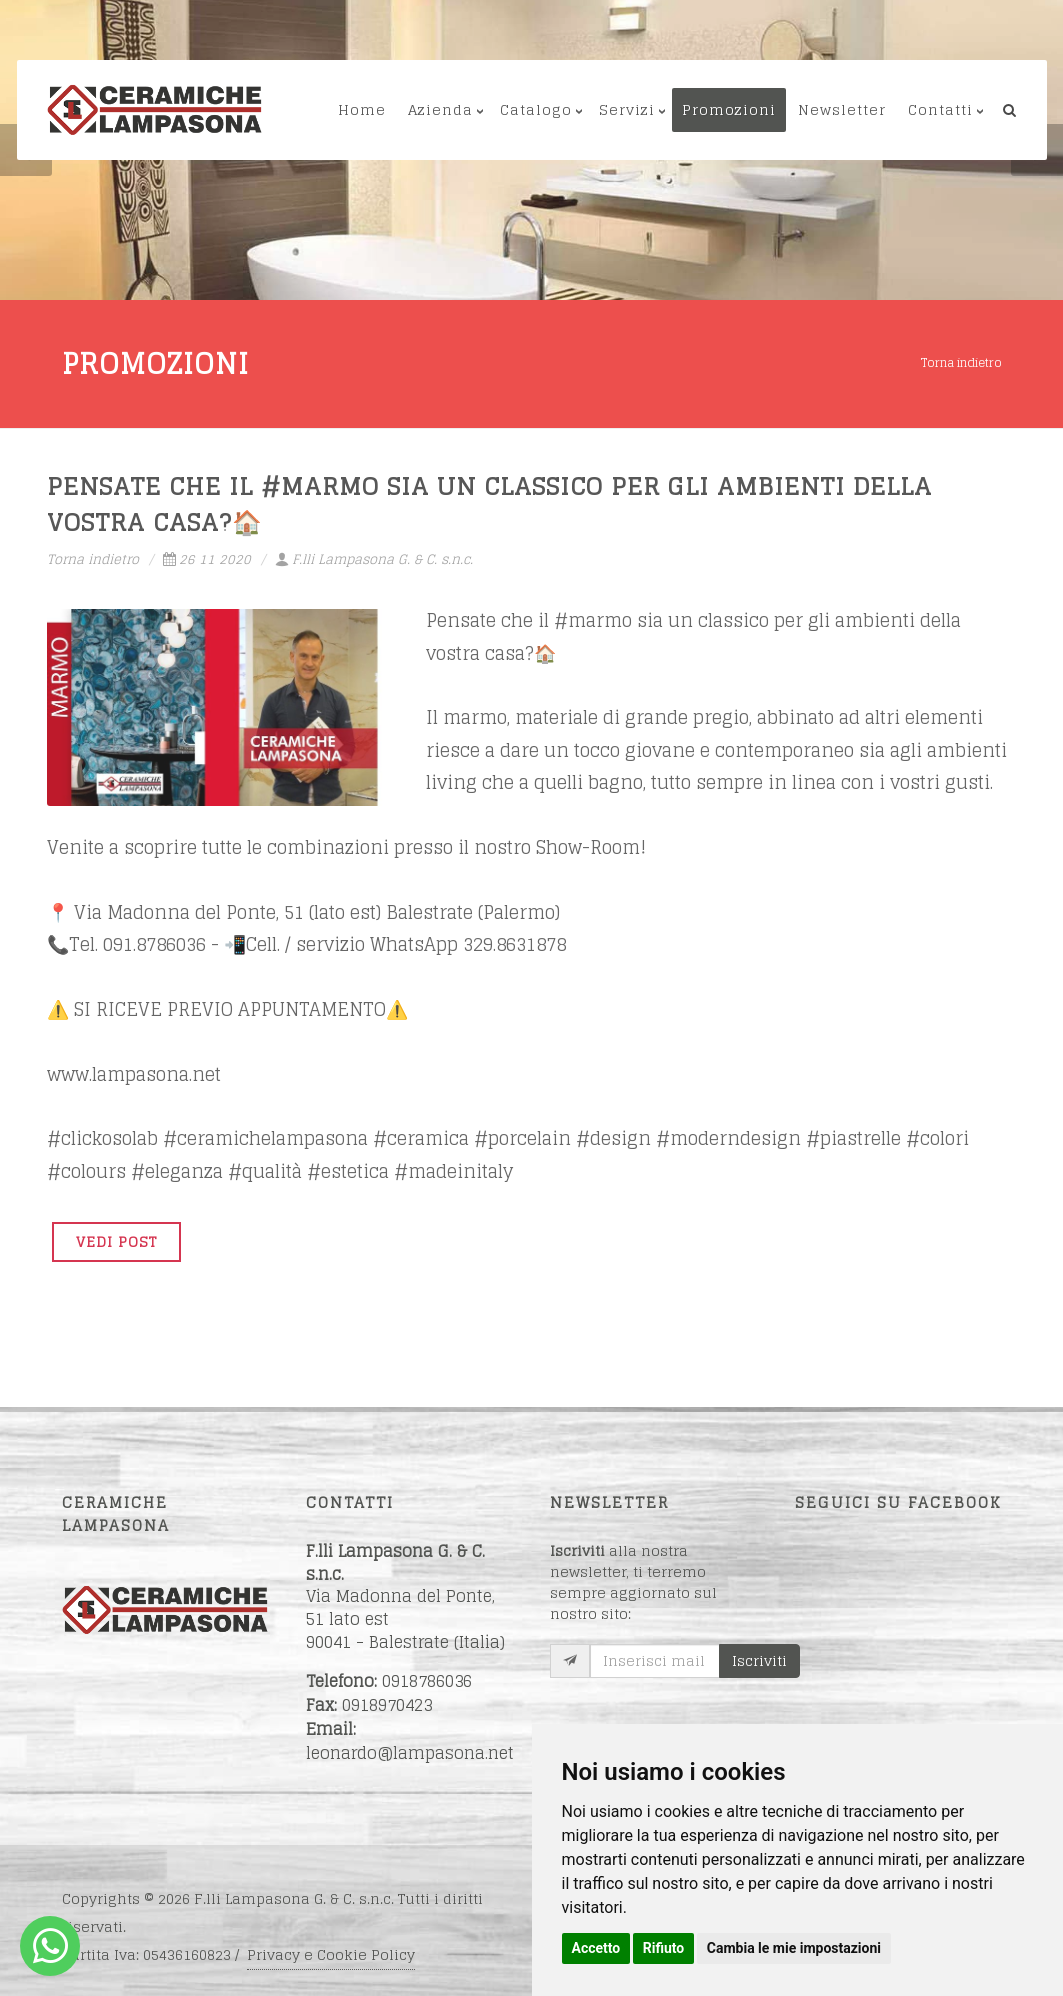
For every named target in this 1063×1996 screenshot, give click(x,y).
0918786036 (427, 1681)
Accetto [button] (596, 1948)
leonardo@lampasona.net (410, 1753)
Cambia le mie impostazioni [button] (794, 1948)
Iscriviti (759, 1660)
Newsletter (842, 109)
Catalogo (536, 109)
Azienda (440, 109)
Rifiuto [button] (664, 1948)
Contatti (940, 109)
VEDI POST (116, 1241)
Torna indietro (961, 362)
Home (362, 109)
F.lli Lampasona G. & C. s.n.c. (374, 559)
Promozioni (729, 109)
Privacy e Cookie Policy (331, 1954)
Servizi (627, 109)
